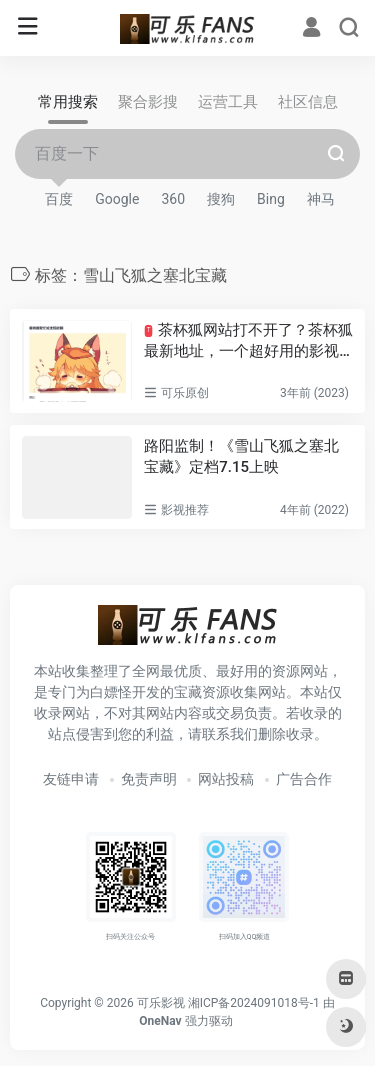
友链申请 (71, 779)
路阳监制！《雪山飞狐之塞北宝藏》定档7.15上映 (241, 456)
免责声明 (149, 779)
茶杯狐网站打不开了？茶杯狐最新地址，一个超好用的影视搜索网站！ (248, 342)
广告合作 (304, 779)
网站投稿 (226, 779)
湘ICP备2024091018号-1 (254, 1003)
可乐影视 (161, 1003)
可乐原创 (185, 393)
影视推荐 (185, 510)
